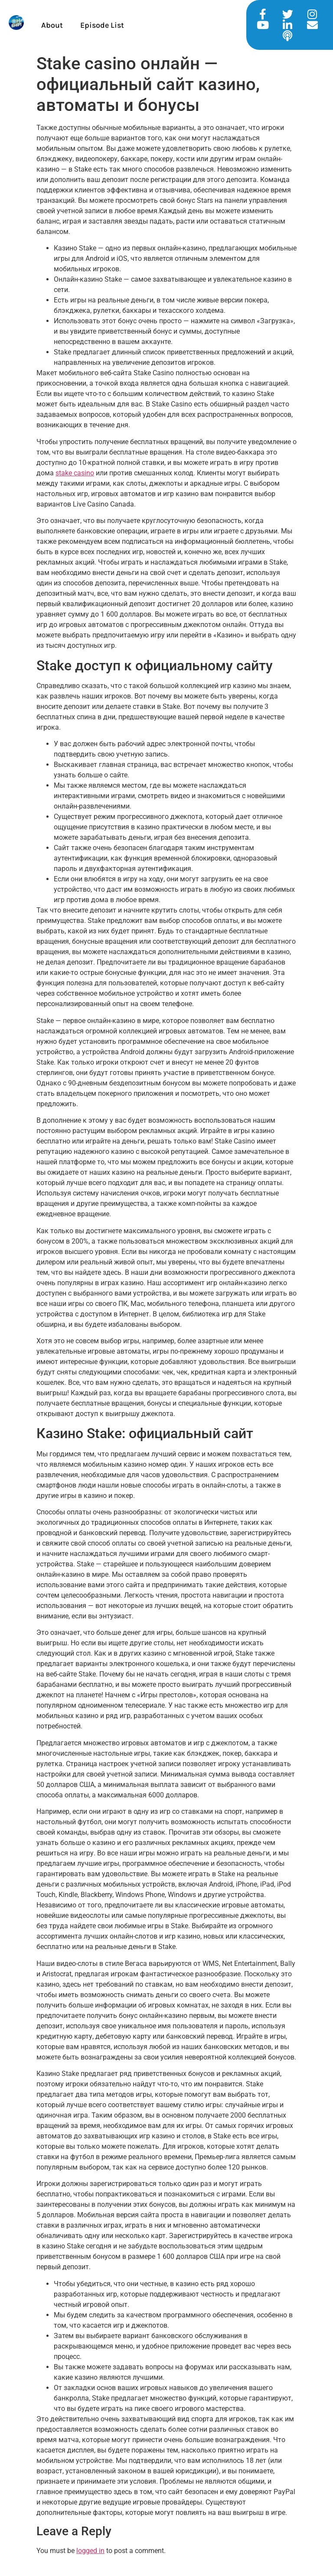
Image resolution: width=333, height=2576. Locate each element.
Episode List (102, 25)
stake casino (75, 473)
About (52, 25)
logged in (90, 2551)
